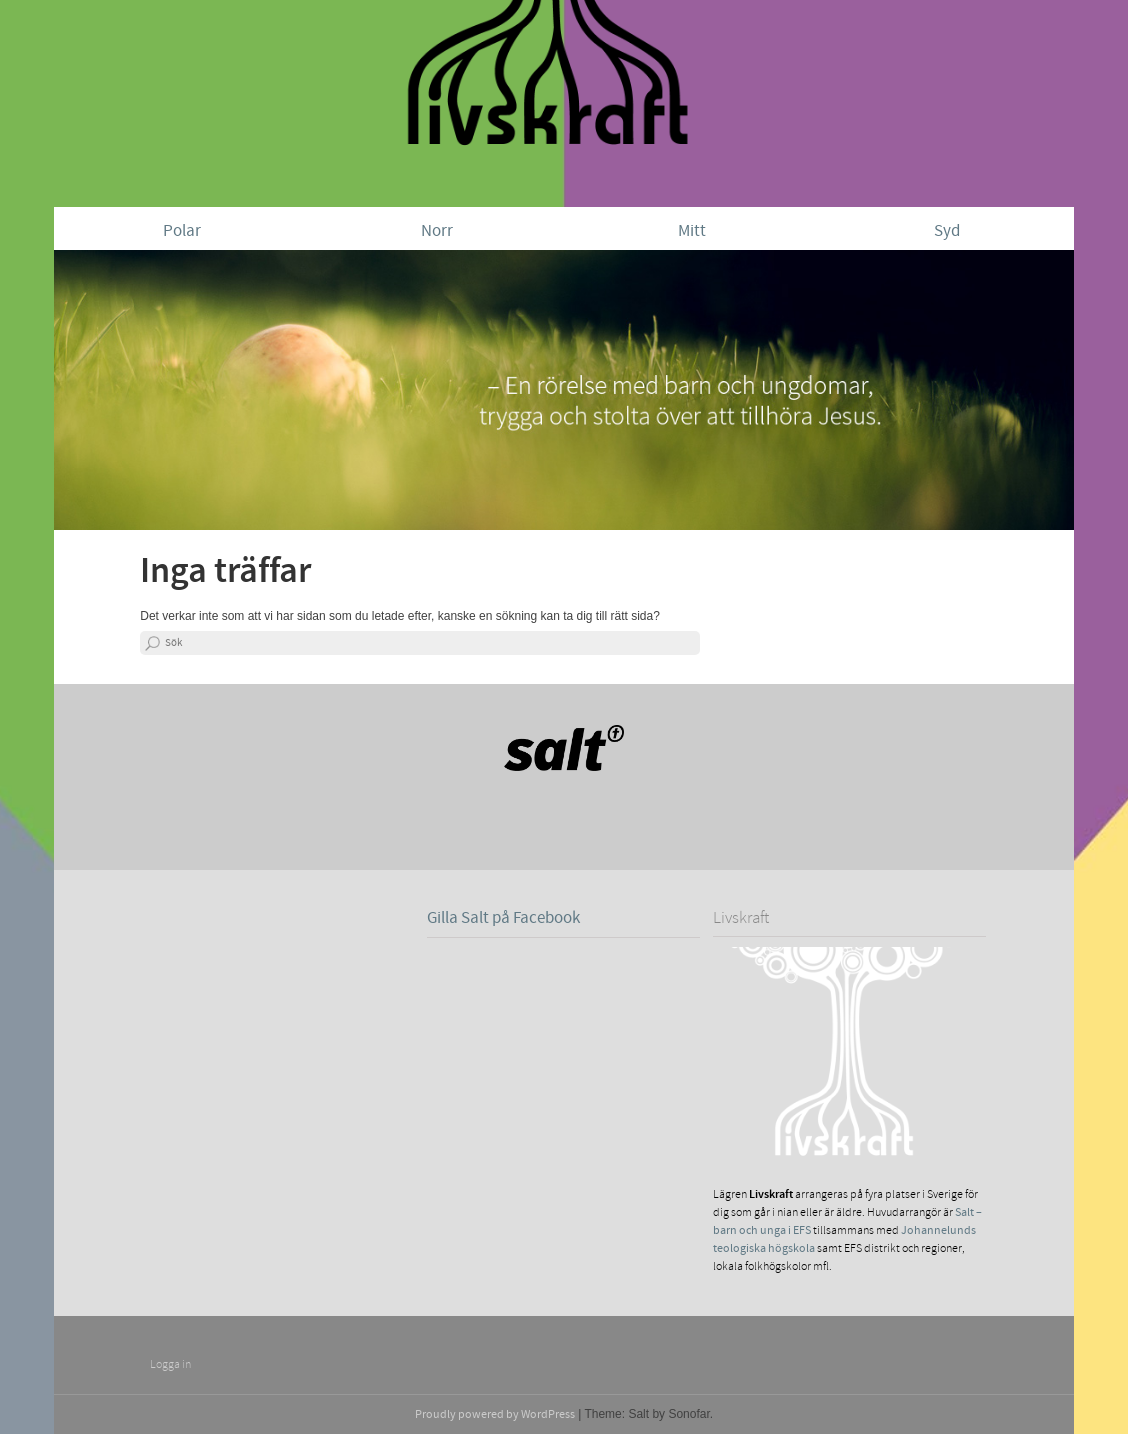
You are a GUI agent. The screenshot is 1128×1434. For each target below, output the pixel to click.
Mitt (692, 231)
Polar (182, 231)
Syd (947, 231)
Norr (437, 231)
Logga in (170, 1364)
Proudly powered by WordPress (495, 1414)
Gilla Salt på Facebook (503, 918)
